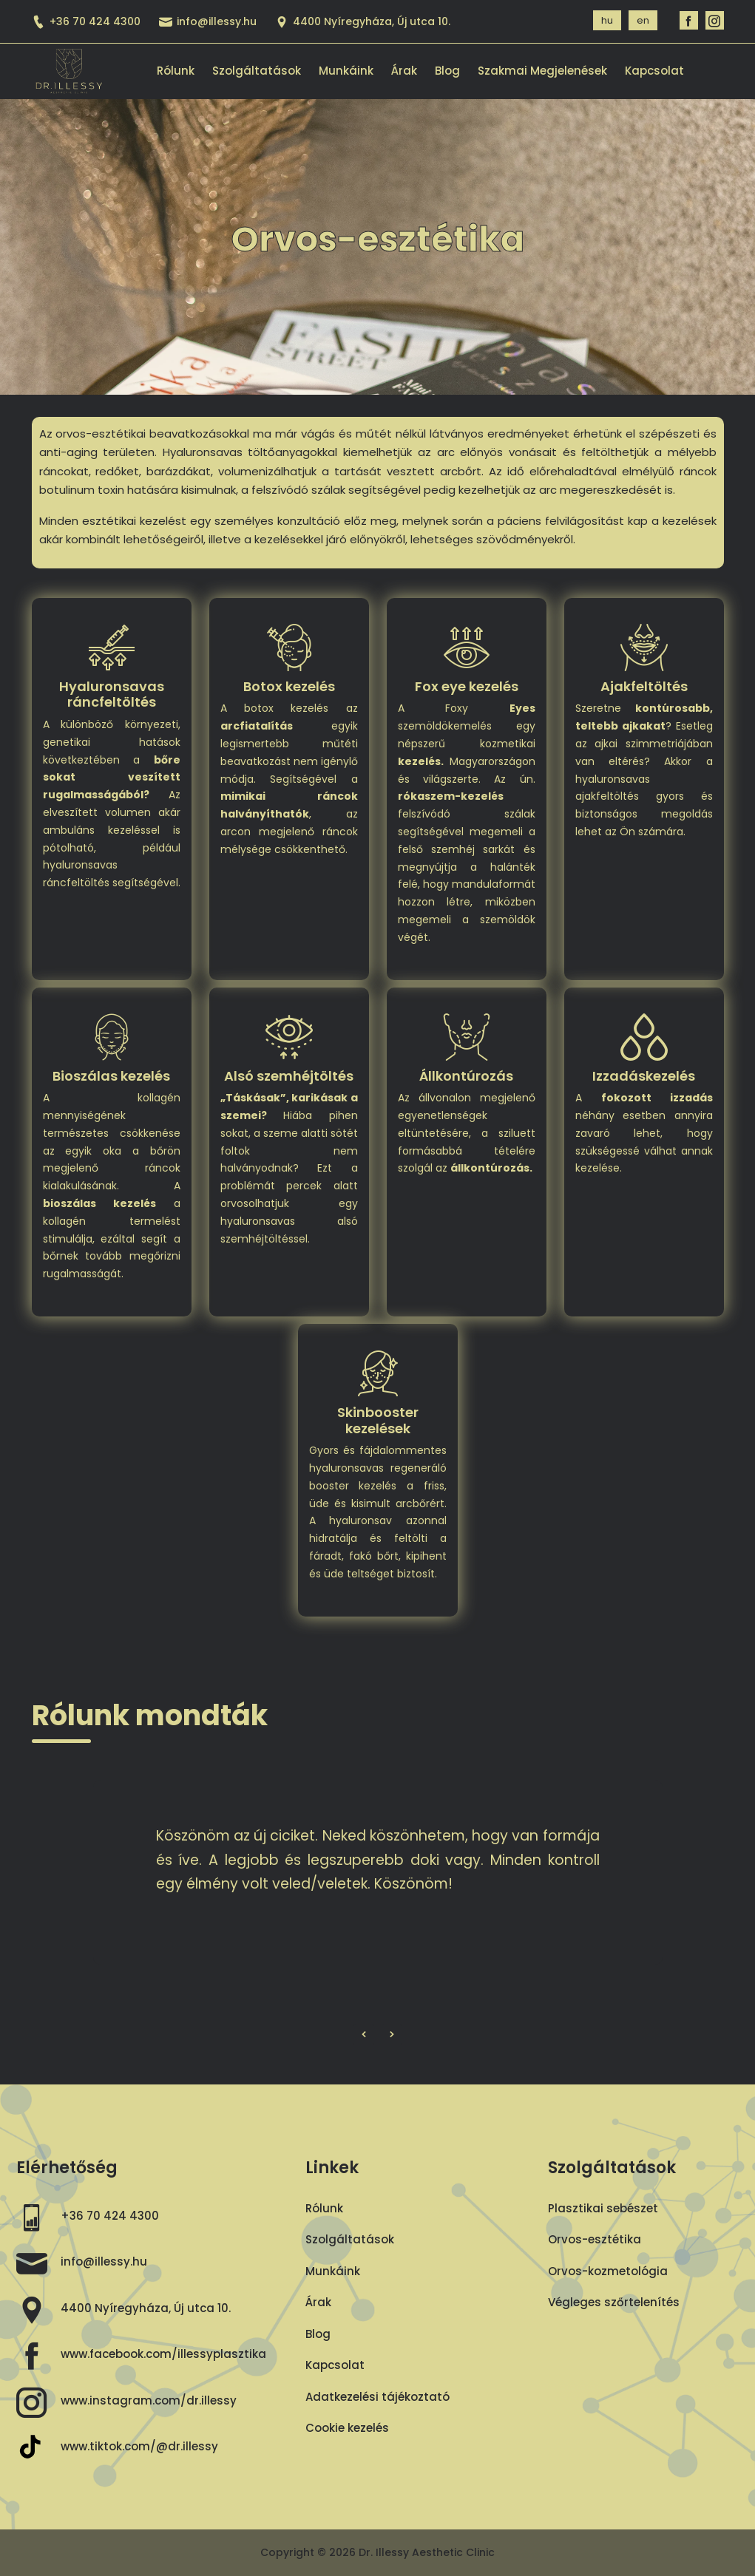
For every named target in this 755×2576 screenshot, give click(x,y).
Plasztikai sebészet (603, 2208)
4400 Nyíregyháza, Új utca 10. (146, 2308)
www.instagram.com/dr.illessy (149, 2400)
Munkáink (346, 70)
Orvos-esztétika (594, 2239)
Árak (404, 70)
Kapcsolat (654, 70)
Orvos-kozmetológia (608, 2271)
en (643, 20)
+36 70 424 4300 (86, 21)
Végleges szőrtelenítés (614, 2302)
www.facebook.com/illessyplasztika (163, 2354)
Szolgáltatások (256, 70)
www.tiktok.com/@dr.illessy (139, 2446)
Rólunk (175, 70)
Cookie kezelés (347, 2428)
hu (607, 20)
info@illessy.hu (208, 21)
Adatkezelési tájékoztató (377, 2397)
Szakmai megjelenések (542, 70)
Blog (447, 70)
